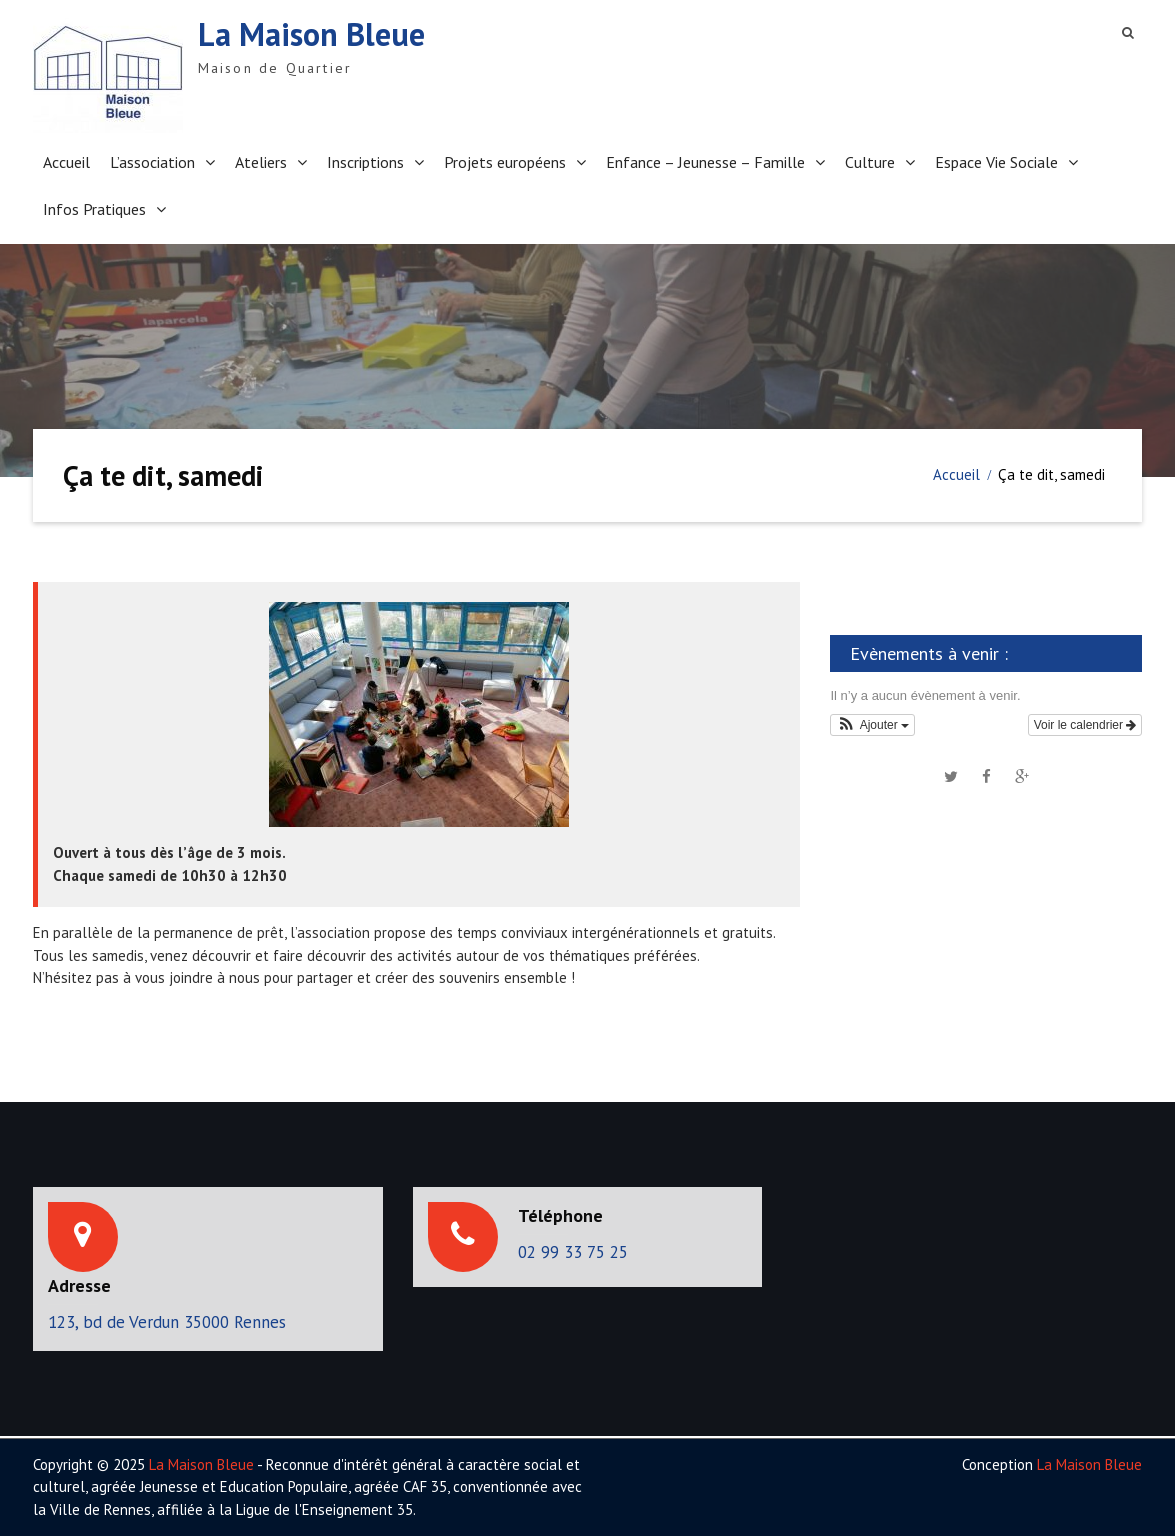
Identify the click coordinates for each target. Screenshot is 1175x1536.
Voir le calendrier (1085, 725)
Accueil (66, 162)
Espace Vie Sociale (996, 162)
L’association (152, 162)
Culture (870, 162)
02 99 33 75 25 (573, 1252)
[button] (872, 725)
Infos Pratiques (94, 209)
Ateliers (261, 162)
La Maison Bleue (311, 34)
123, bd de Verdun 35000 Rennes (167, 1322)
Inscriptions (365, 162)
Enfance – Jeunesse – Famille (705, 162)
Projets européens (505, 162)
